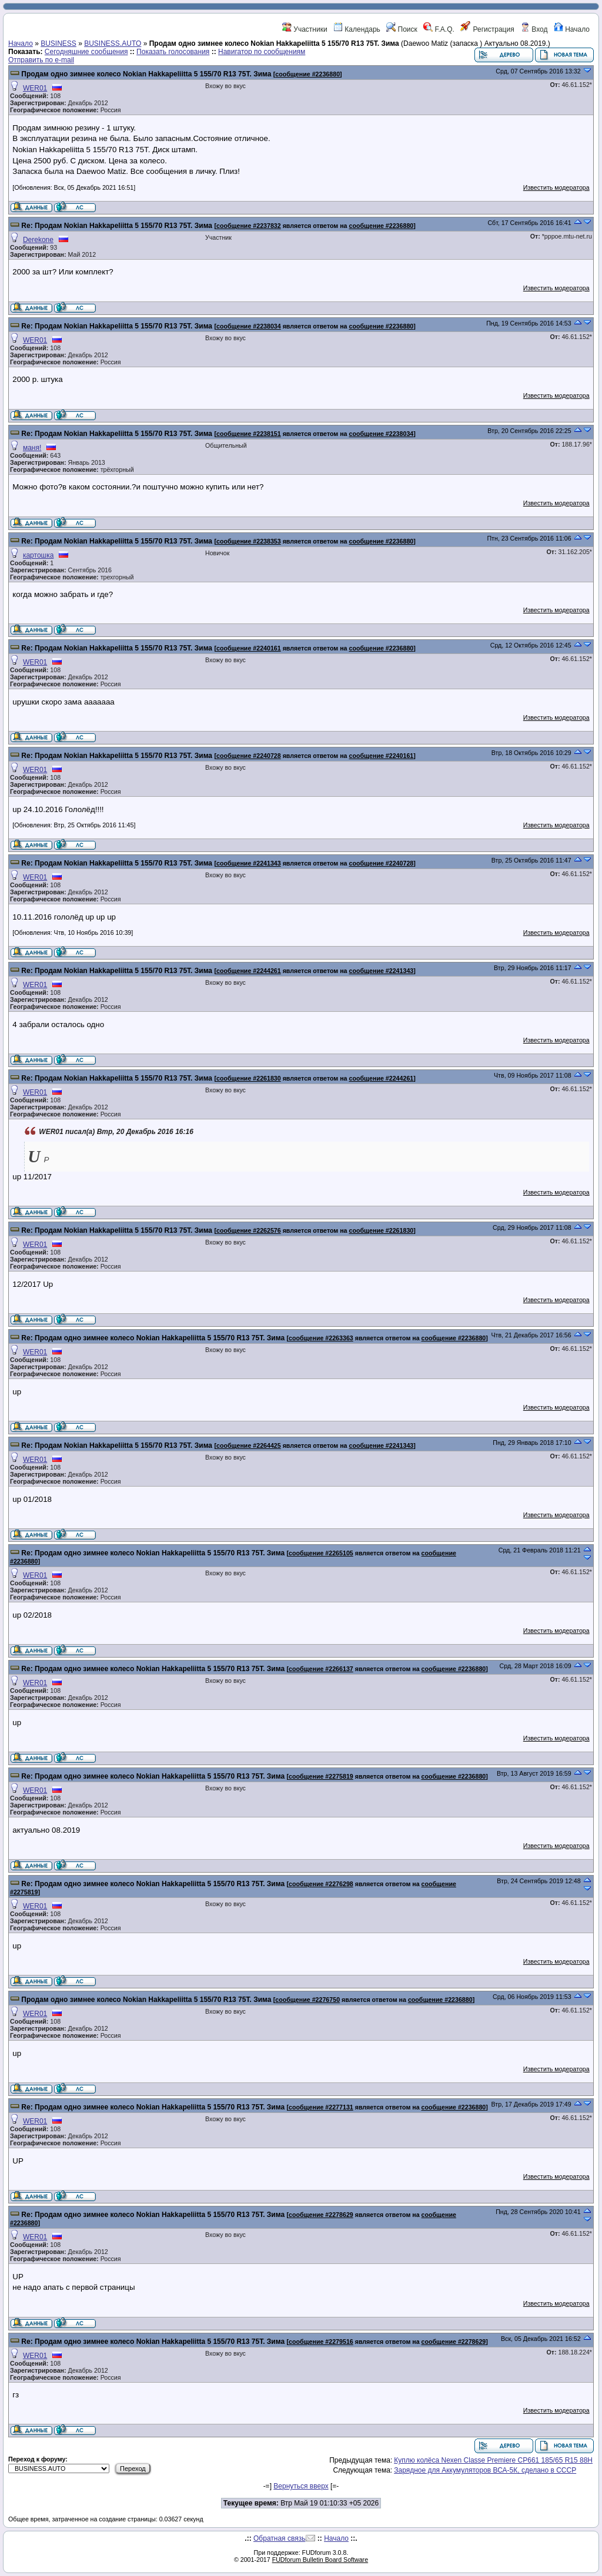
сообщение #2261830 (248, 1078)
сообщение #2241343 (248, 863)
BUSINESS (58, 43)
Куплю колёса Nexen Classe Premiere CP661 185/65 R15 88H (493, 2460)
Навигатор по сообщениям (261, 52)
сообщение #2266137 (321, 1668)
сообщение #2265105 (321, 1553)
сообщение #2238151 (248, 433)
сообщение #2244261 (248, 970)
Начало (572, 29)
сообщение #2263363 (321, 1337)
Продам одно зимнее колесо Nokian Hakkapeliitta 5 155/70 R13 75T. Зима (147, 74)
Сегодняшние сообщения (86, 52)
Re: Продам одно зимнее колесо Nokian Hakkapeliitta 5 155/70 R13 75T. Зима (153, 1338)
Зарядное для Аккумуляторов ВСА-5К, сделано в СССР (485, 2470)
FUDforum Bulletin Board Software (320, 2559)
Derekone (38, 240)
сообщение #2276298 (321, 1883)
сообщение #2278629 (321, 2214)
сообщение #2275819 (321, 1776)
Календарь (356, 29)
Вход (533, 29)
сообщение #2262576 (248, 1230)
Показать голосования (172, 52)
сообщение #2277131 (321, 2107)
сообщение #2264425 (248, 1445)
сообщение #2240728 (248, 755)
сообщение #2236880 (307, 74)
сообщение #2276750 (307, 1999)
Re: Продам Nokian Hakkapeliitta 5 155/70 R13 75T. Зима (116, 226)
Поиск (401, 29)
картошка (38, 555)
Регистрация (487, 29)
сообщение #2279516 (321, 2341)
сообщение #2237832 (248, 225)
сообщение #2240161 (248, 648)
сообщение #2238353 (248, 541)
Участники (304, 29)
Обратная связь (279, 2538)
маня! (32, 448)
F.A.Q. (438, 29)
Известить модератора (556, 187)
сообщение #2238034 (248, 326)
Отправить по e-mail (41, 60)
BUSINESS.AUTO (112, 43)
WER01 (35, 88)
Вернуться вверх (300, 2486)
